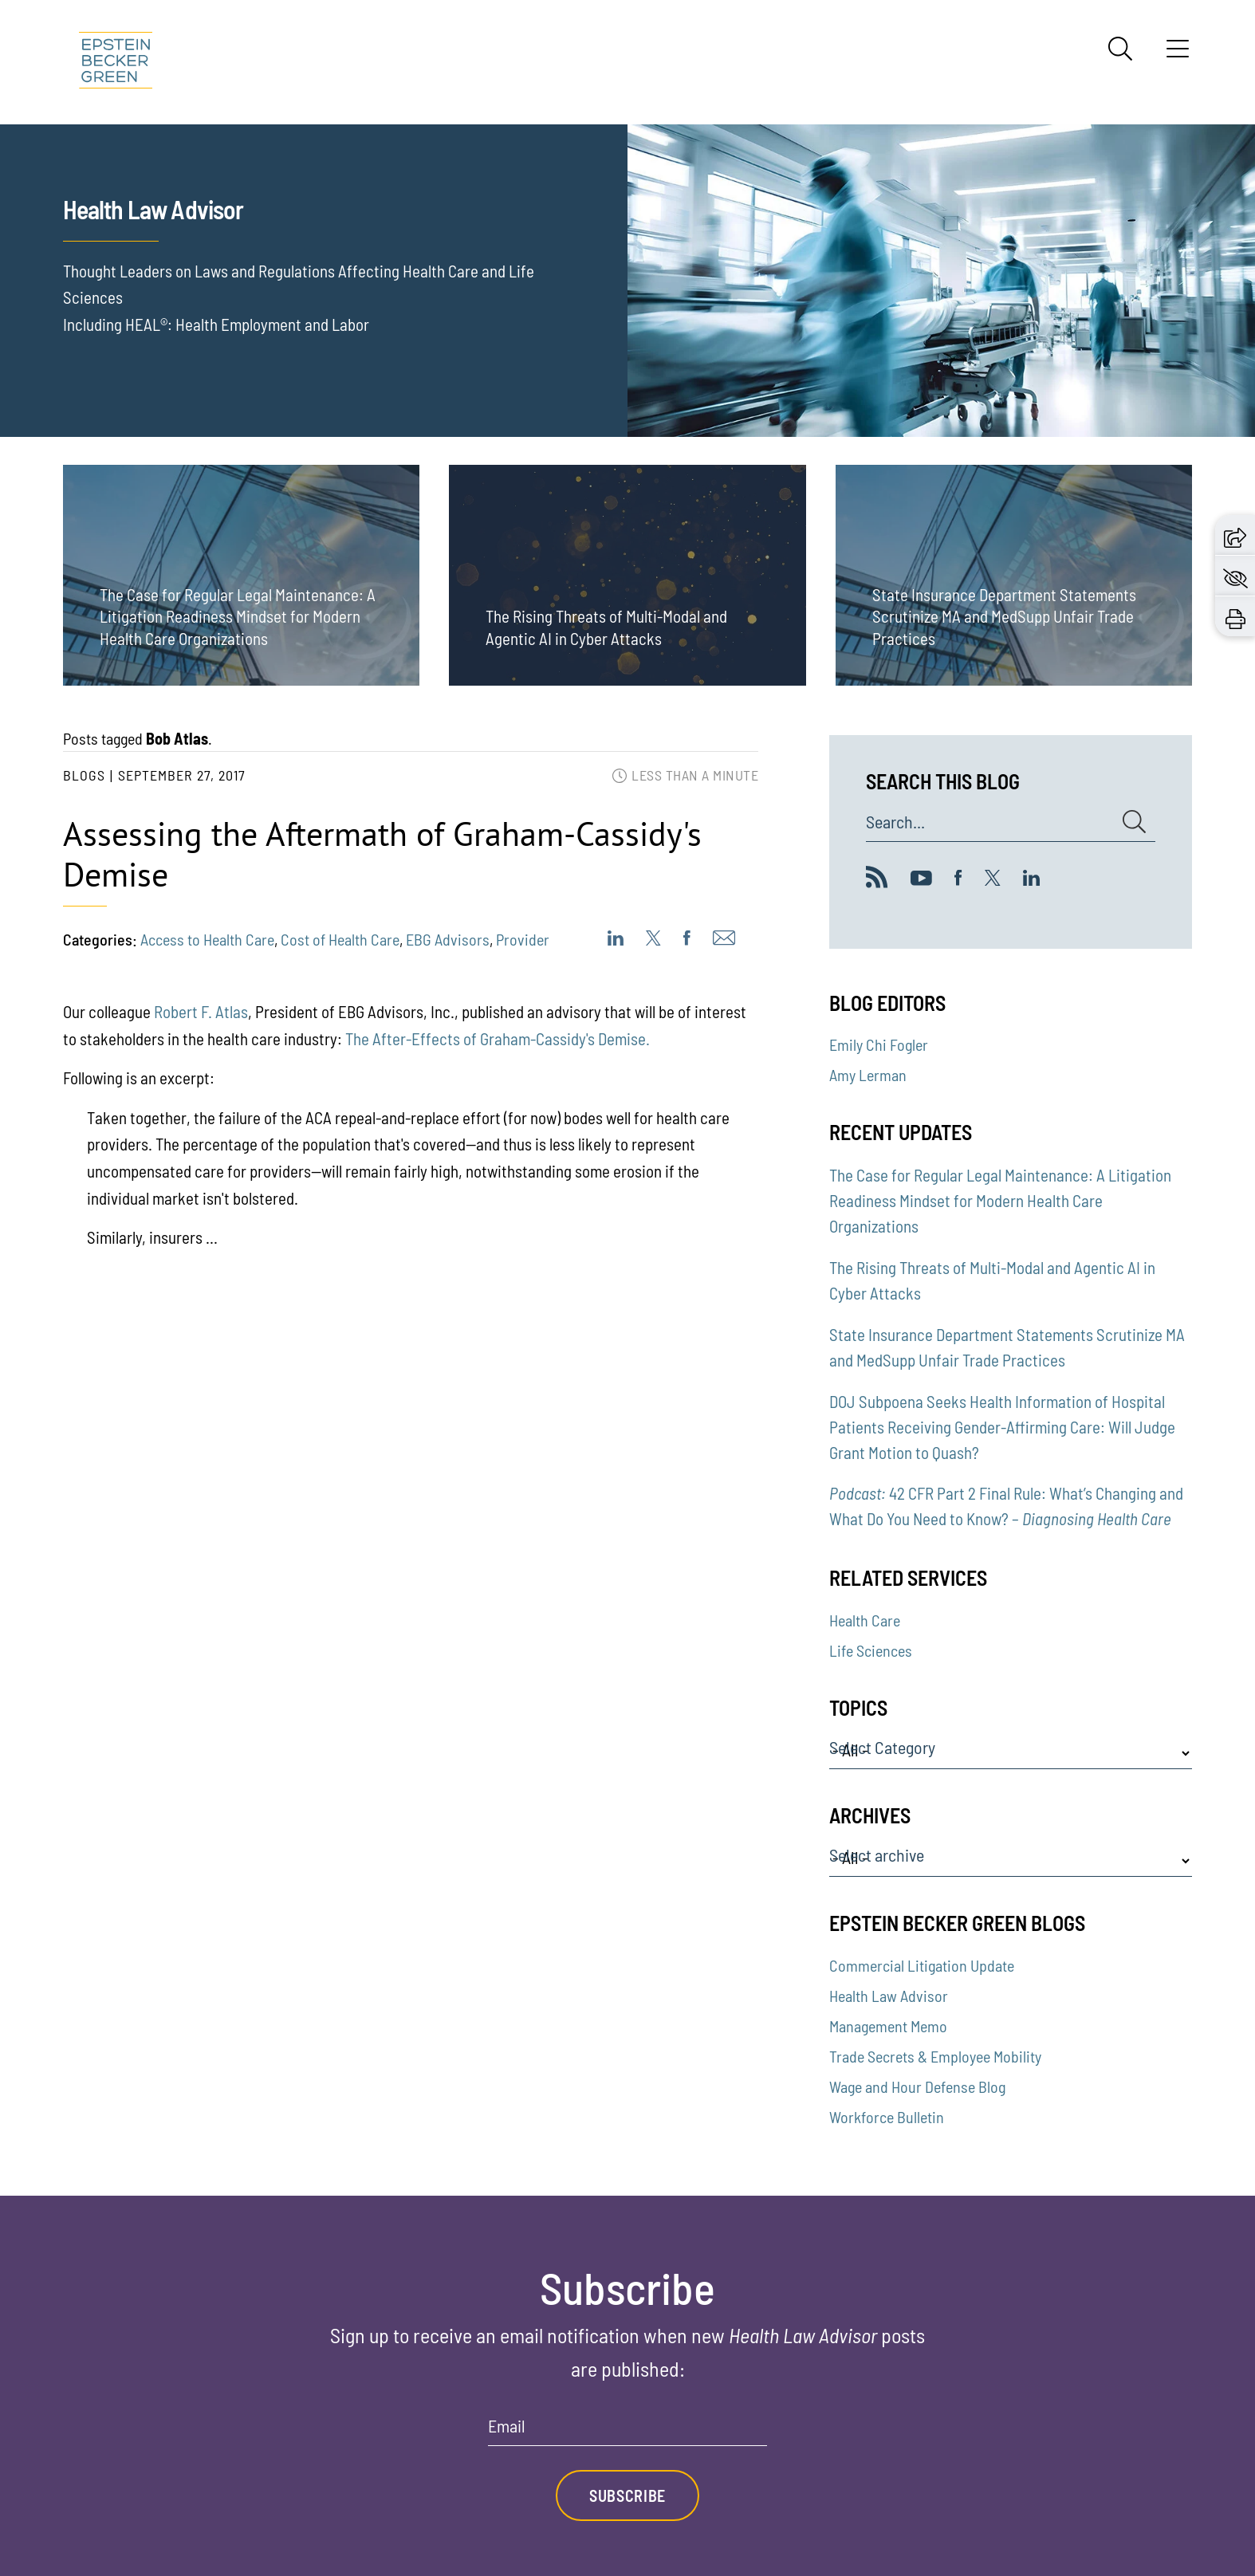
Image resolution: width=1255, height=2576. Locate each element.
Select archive (876, 1855)
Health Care (864, 1620)
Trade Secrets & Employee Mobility (935, 2056)
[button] (1235, 535)
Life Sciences (870, 1650)
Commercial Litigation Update (921, 1965)
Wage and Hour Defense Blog (917, 2086)
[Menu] (1177, 54)
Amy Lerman (868, 1074)
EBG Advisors (448, 939)
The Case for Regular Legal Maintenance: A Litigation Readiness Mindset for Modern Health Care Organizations (1000, 1200)
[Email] (627, 2431)
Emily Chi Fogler (878, 1044)
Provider (522, 939)
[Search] (1120, 49)
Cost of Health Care (340, 939)
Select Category (882, 1747)
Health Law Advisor (888, 1995)
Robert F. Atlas (201, 1011)
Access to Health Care (207, 939)
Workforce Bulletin (886, 2116)
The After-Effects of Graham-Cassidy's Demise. (497, 1038)
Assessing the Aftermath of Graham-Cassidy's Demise (382, 853)
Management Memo (888, 2025)
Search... (895, 822)
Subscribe (627, 2495)
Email (506, 2426)
